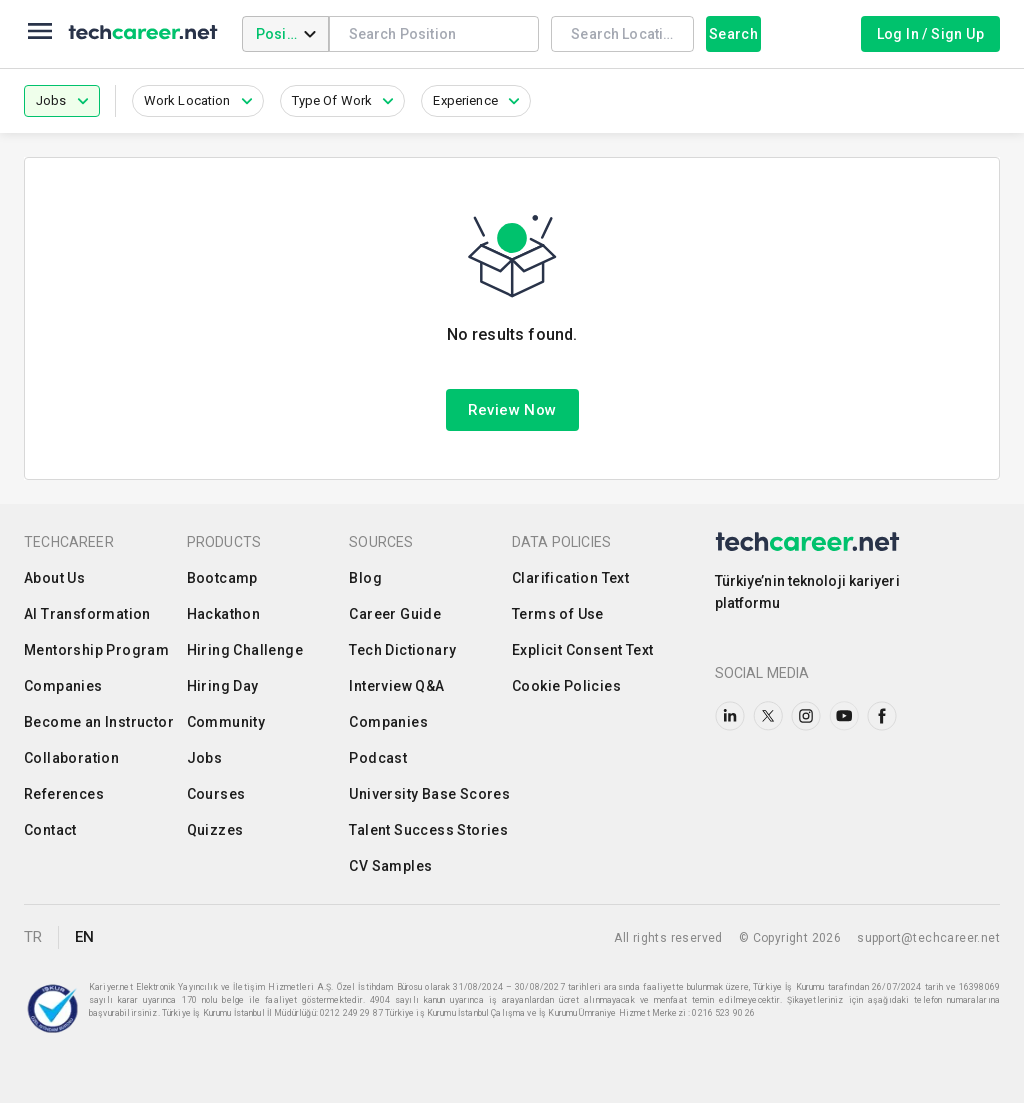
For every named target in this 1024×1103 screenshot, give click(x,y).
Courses (216, 794)
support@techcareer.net (928, 938)
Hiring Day (223, 686)
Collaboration (71, 758)
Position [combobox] (284, 34)
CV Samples (390, 866)
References (64, 794)
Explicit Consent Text (582, 650)
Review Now (512, 410)
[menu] (40, 34)
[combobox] (434, 33)
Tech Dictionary (402, 650)
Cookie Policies (566, 686)
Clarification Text (570, 578)
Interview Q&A (396, 686)
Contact (50, 830)
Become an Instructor (99, 722)
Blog (365, 578)
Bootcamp (222, 578)
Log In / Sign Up (930, 34)
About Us (54, 578)
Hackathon (224, 614)
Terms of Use (558, 614)
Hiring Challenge (245, 650)
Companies (63, 686)
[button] (62, 101)
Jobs (205, 758)
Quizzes (215, 830)
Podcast (378, 758)
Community (226, 722)
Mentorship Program (96, 650)
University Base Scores (429, 794)
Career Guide (395, 614)
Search (733, 34)
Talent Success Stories (428, 830)
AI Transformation (87, 614)
